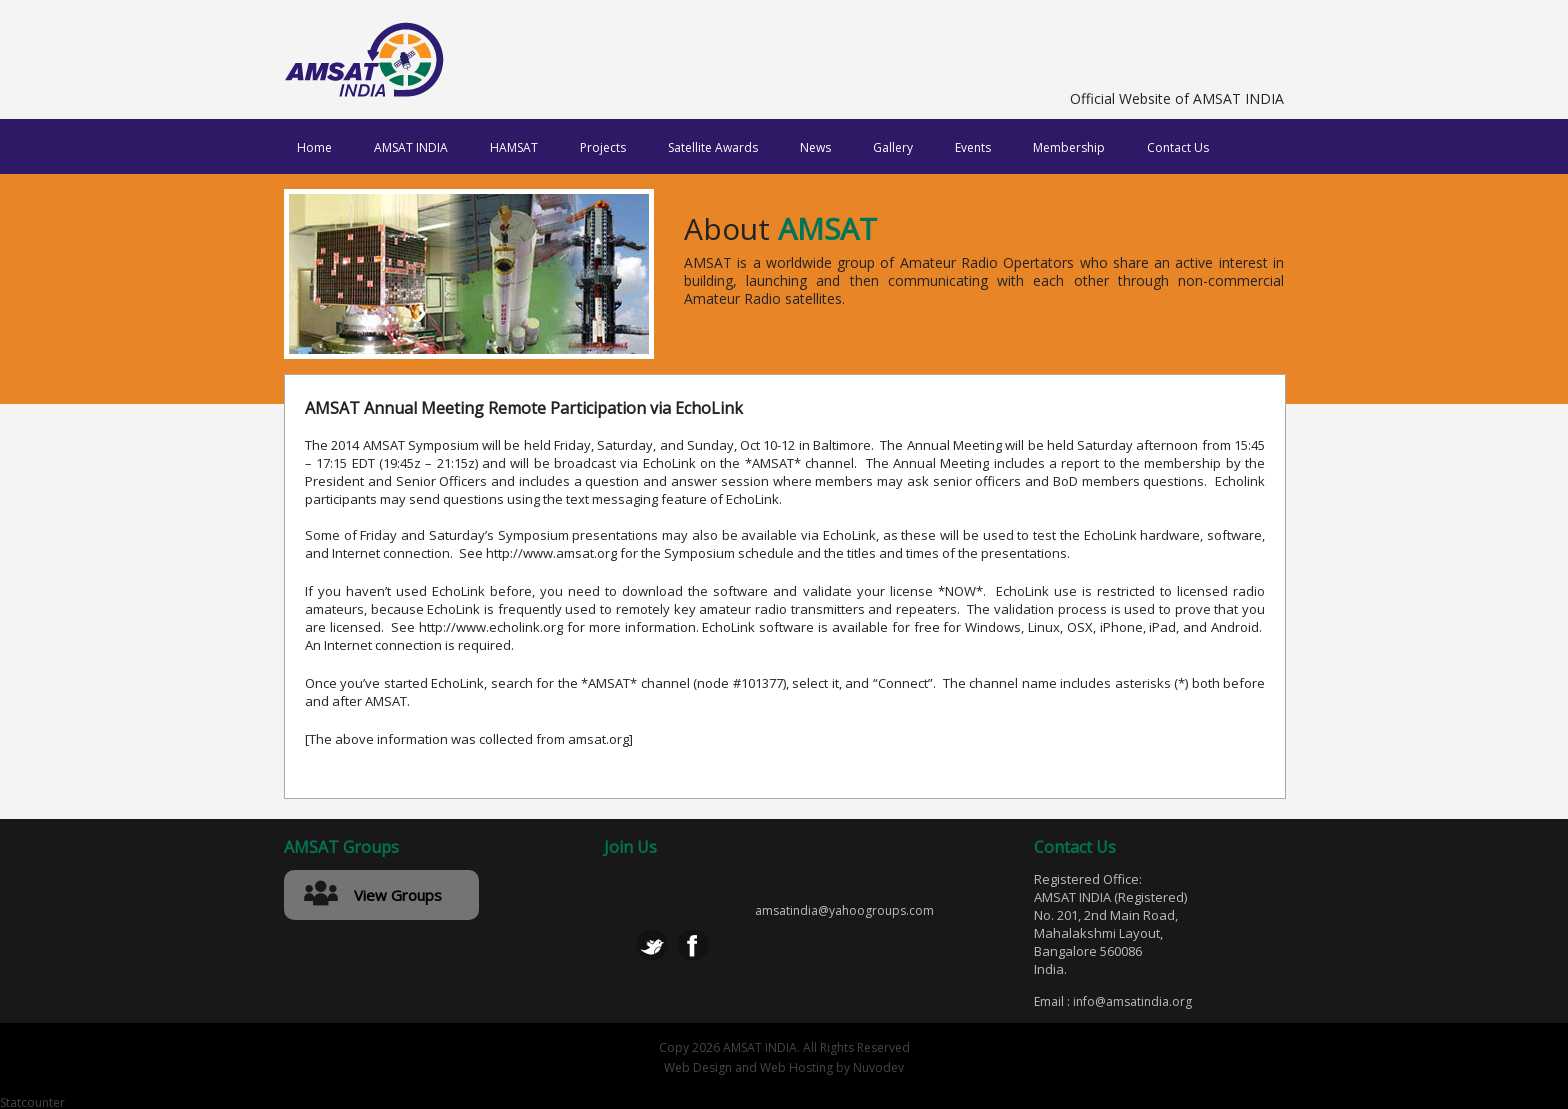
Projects (603, 147)
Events (973, 147)
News (815, 147)
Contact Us (1178, 147)
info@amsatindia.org (1132, 1001)
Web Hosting (796, 1067)
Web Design (698, 1067)
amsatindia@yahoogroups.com (844, 911)
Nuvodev (878, 1067)
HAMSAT (514, 147)
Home (314, 147)
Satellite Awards (713, 147)
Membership (1069, 147)
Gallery (893, 147)
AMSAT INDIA (411, 147)
